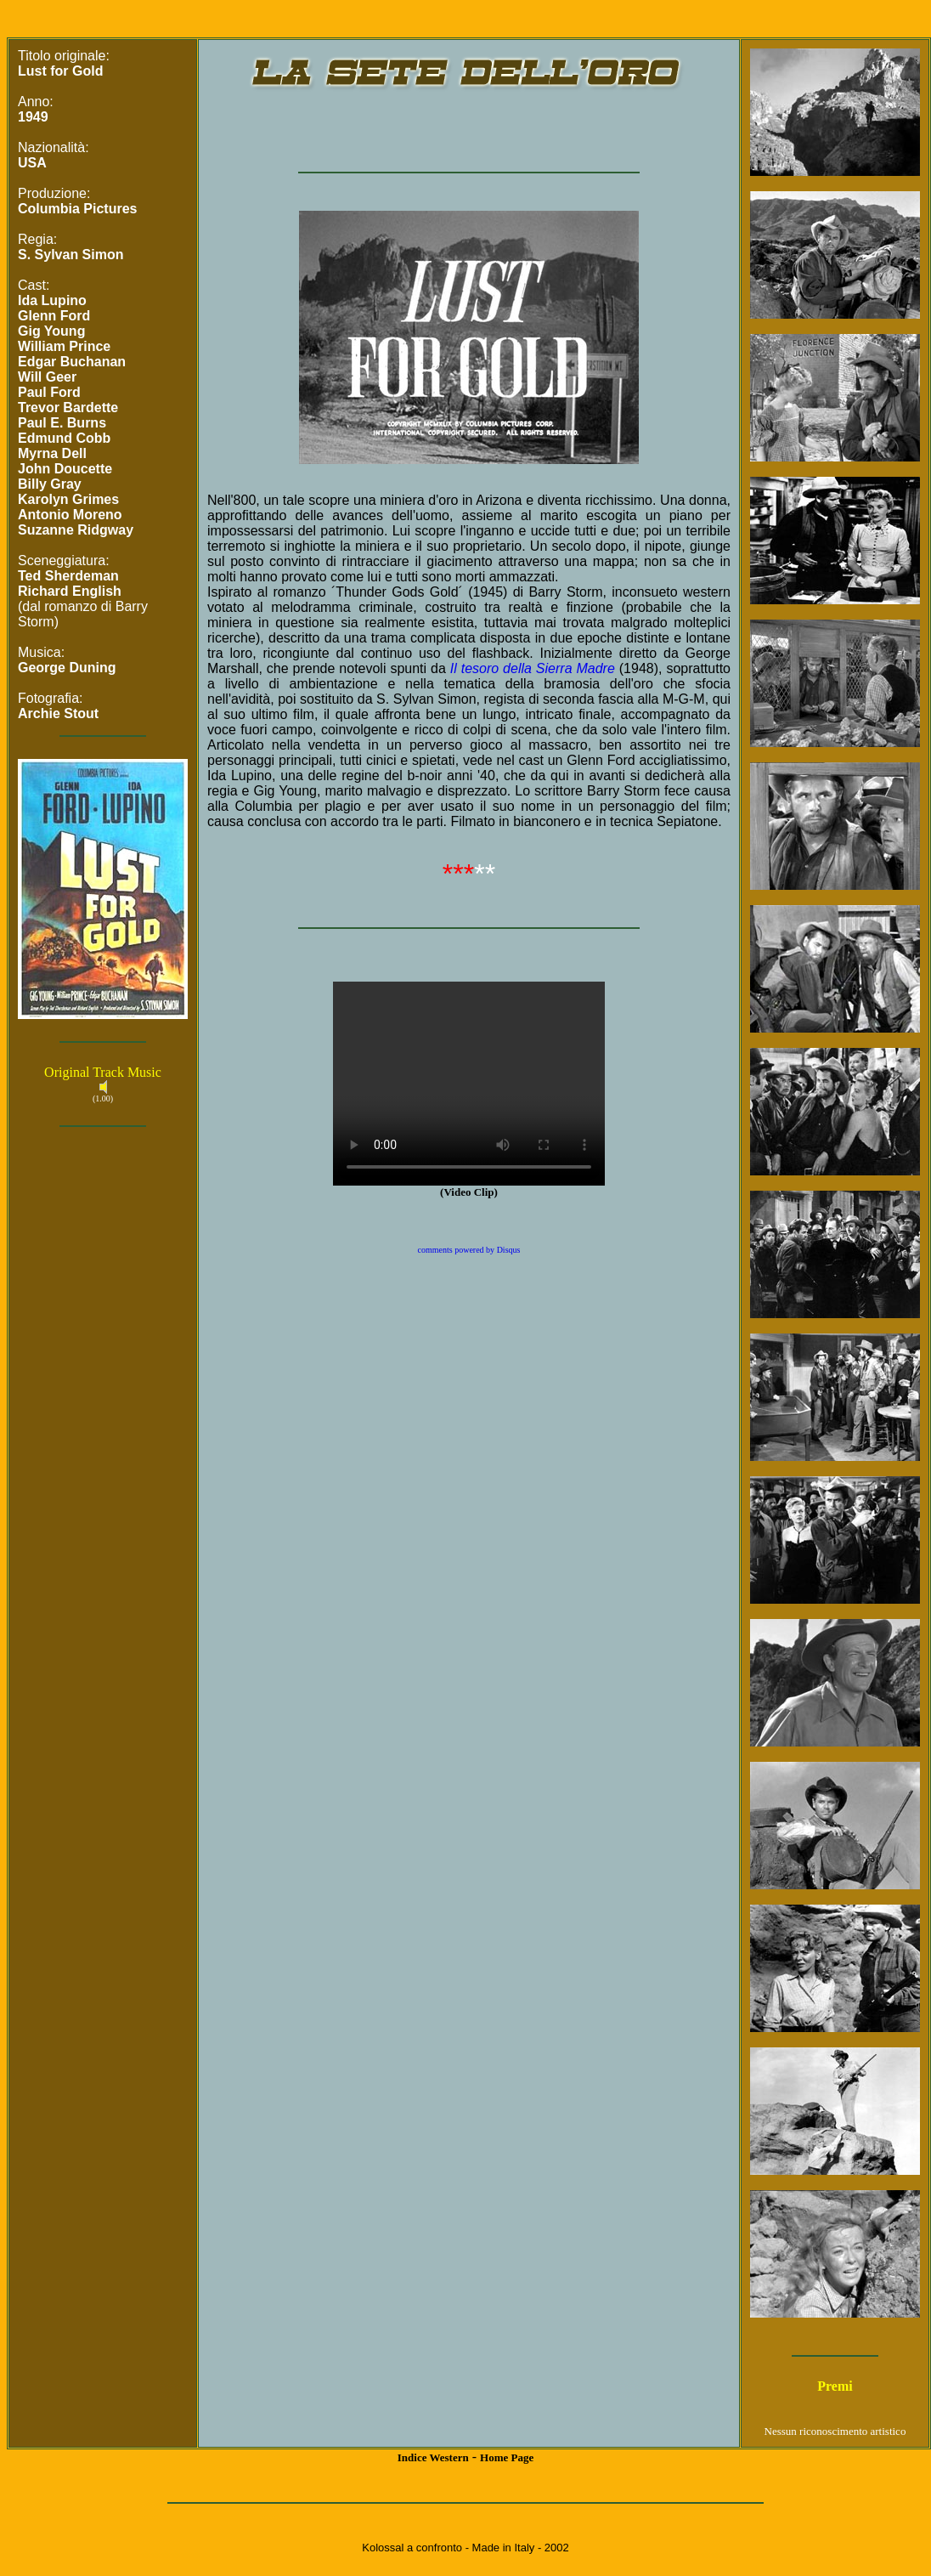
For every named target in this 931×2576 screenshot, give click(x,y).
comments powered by (469, 1249)
